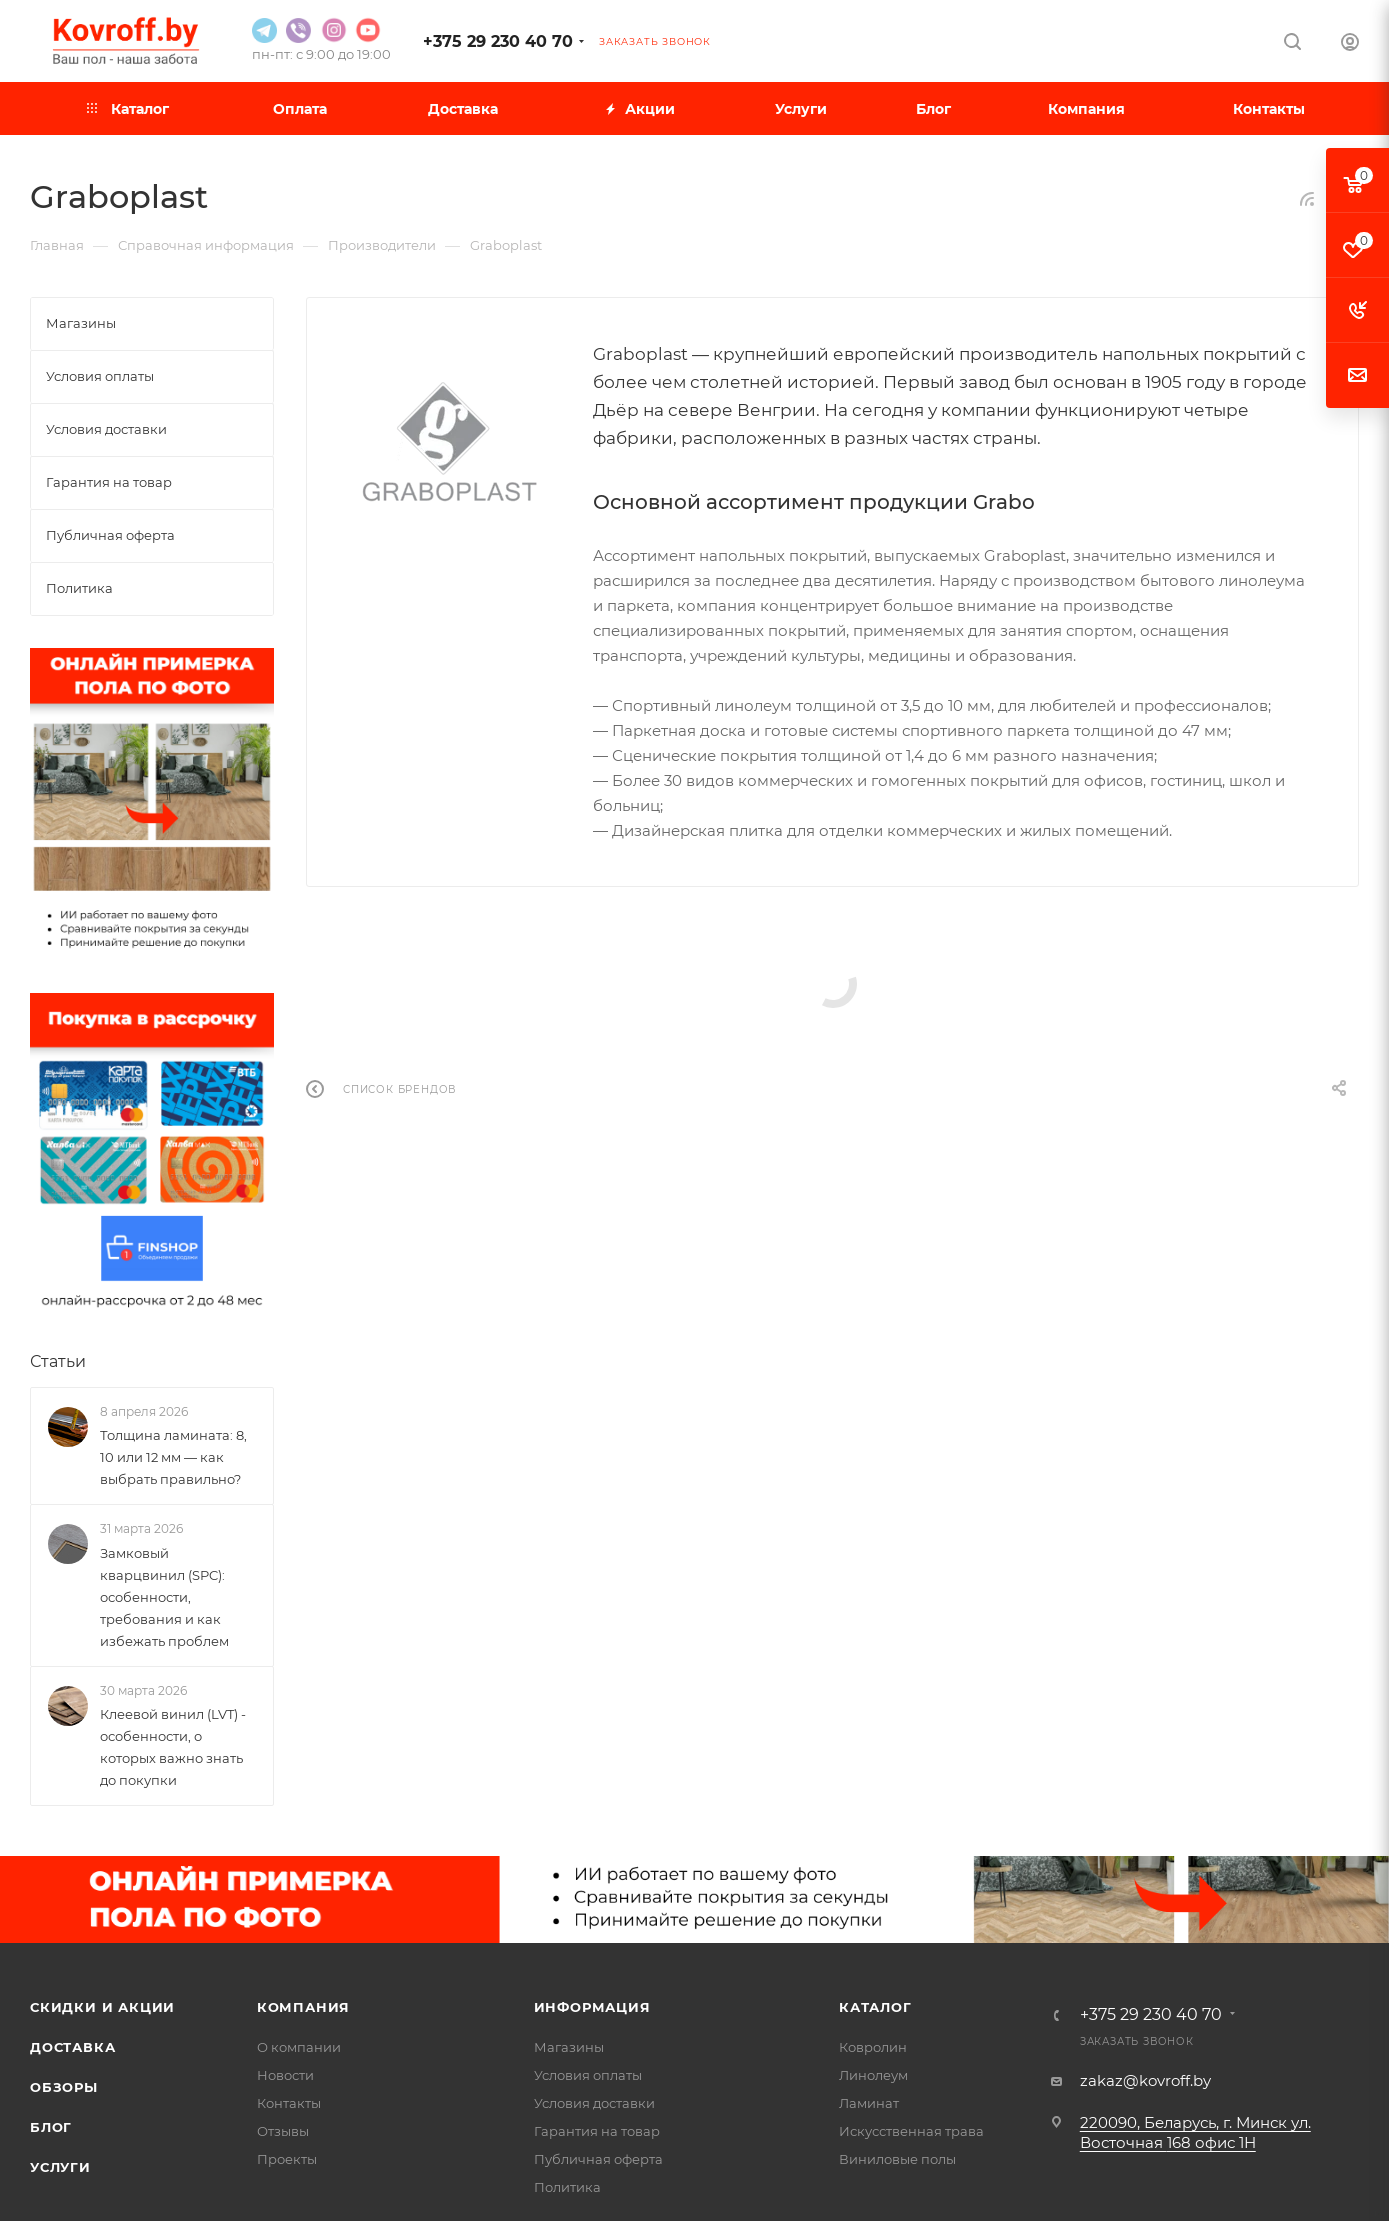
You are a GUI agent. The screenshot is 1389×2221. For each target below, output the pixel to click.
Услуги (60, 2167)
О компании (299, 2047)
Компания (303, 2007)
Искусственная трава (911, 2131)
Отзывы (283, 2131)
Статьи (58, 1361)
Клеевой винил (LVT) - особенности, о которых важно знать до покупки (173, 1747)
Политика (567, 2187)
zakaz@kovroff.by (1145, 2080)
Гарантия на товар (597, 2131)
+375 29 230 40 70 (498, 41)
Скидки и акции (102, 2007)
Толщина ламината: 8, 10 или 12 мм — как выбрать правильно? (173, 1457)
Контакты (289, 2103)
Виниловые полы (897, 2159)
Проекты (287, 2159)
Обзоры (64, 2087)
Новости (285, 2075)
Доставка (72, 2047)
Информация (592, 2007)
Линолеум (873, 2075)
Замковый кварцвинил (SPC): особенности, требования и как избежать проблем (164, 1597)
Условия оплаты (588, 2075)
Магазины (569, 2047)
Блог (51, 2127)
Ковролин (873, 2047)
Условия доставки (594, 2103)
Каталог (875, 2007)
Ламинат (869, 2103)
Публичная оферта (598, 2159)
